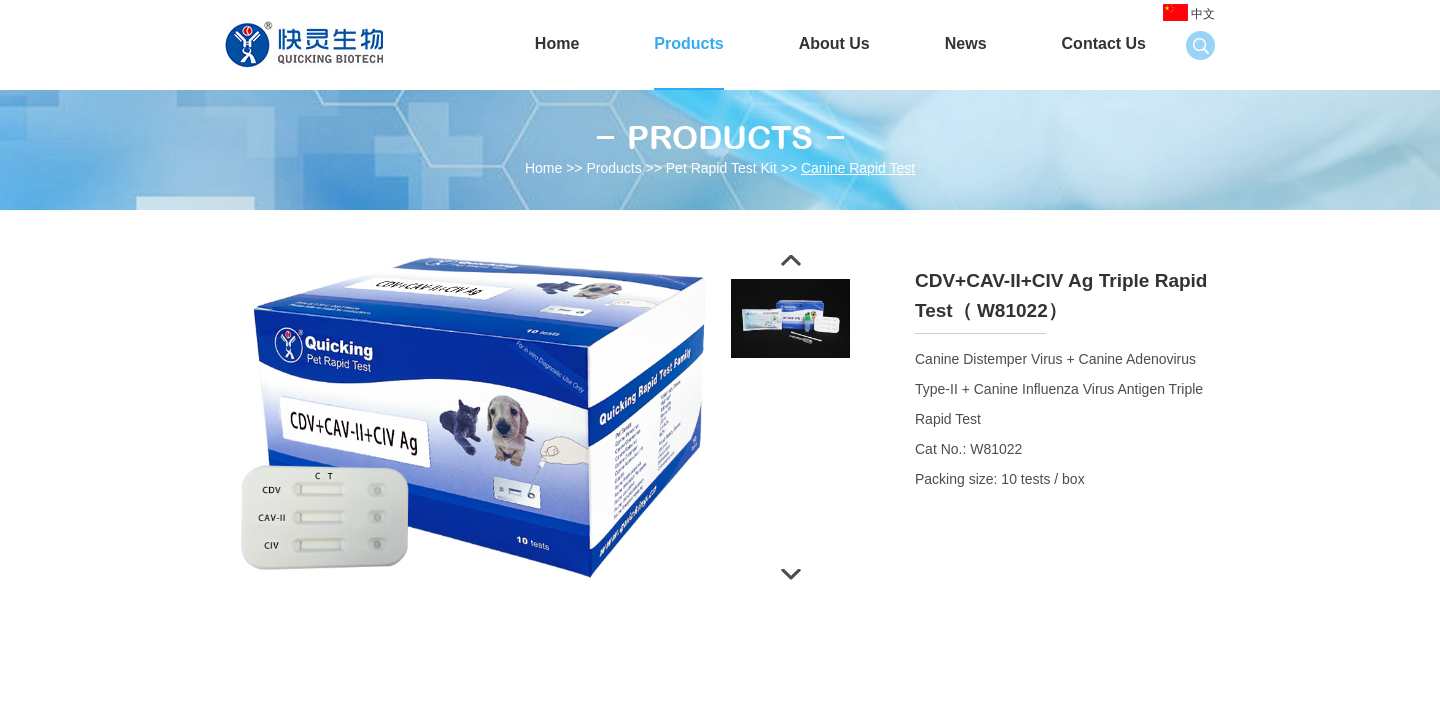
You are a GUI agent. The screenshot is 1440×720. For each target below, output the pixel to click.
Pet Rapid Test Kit (721, 168)
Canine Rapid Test (858, 168)
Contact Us (1104, 43)
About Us (834, 43)
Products (688, 43)
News (966, 43)
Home (557, 43)
